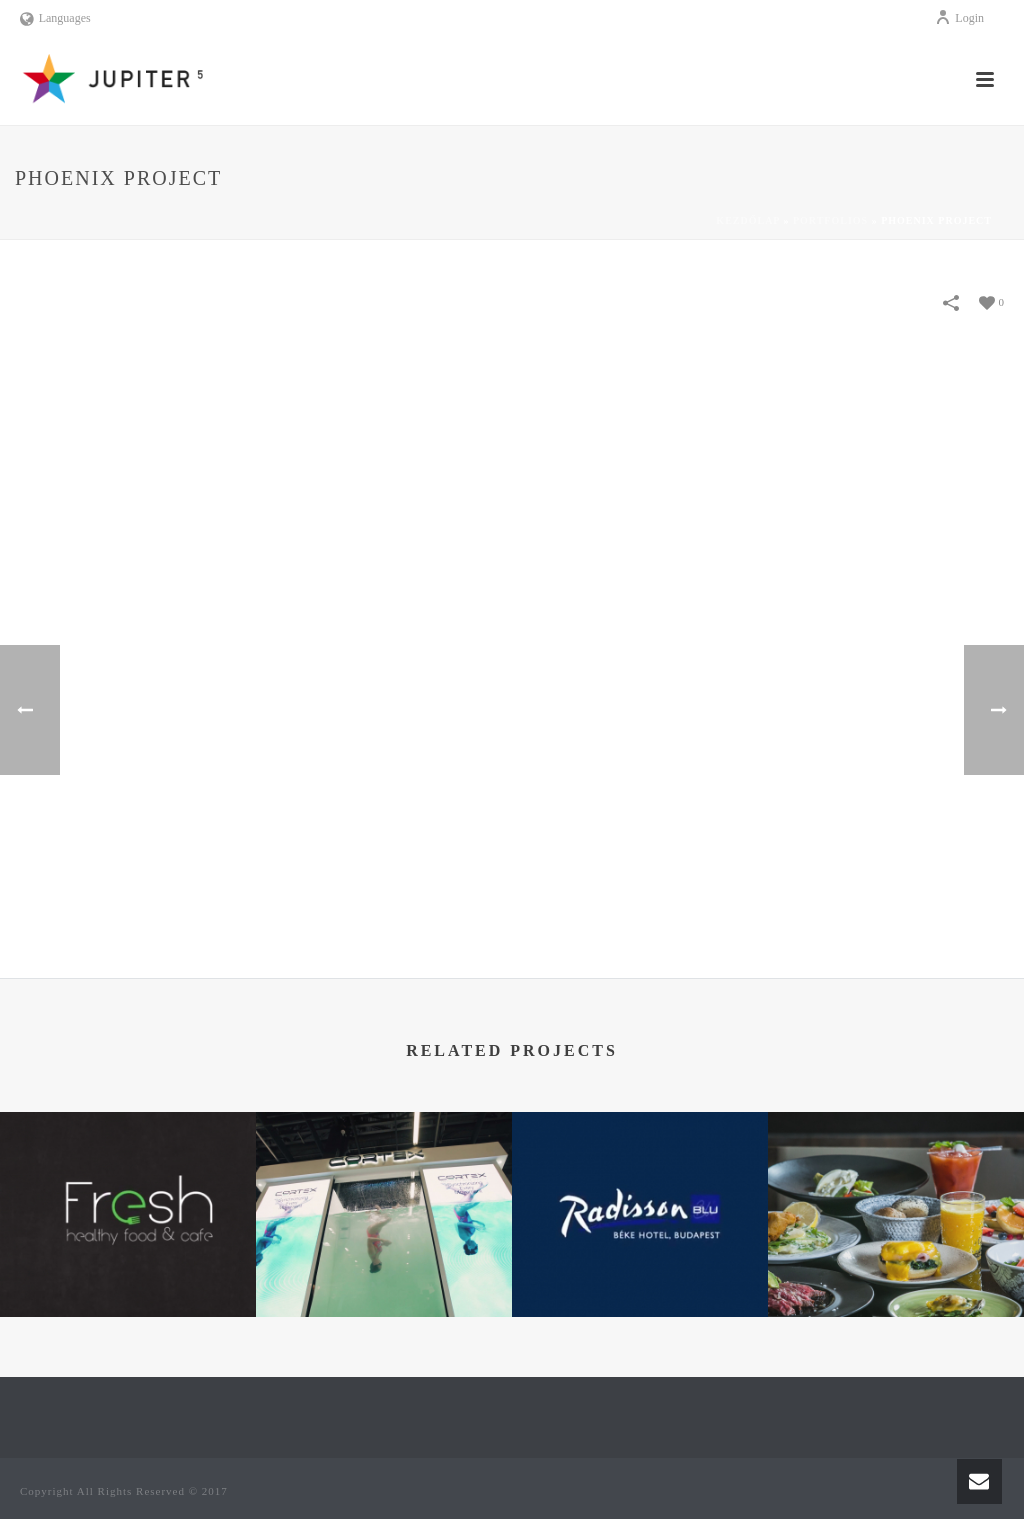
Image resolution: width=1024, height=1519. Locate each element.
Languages (55, 18)
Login (959, 18)
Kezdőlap (748, 220)
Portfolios (830, 220)
